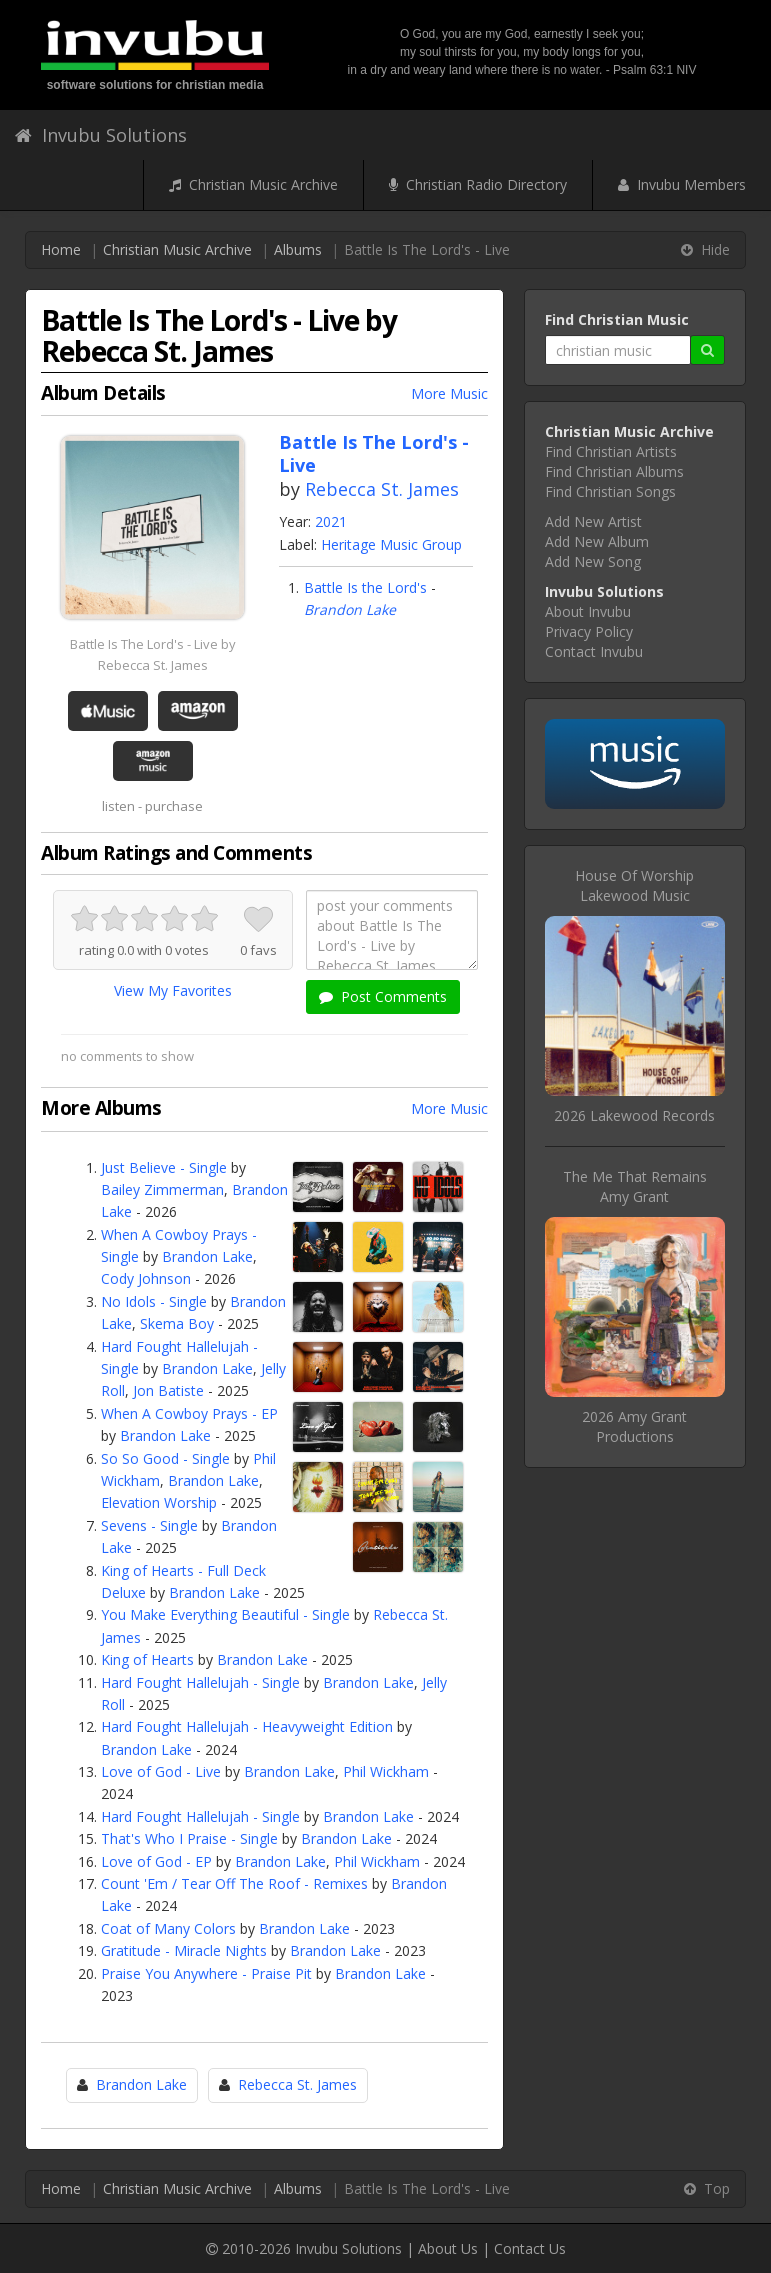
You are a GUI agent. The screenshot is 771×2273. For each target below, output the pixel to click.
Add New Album (597, 541)
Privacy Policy (589, 631)
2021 (331, 521)
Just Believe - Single (164, 1167)
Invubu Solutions (101, 135)
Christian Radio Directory (478, 184)
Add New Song (593, 561)
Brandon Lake (350, 609)
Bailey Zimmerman (162, 1189)
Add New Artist (593, 521)
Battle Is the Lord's (365, 587)
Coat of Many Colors (168, 1928)
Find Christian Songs (610, 491)
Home (61, 249)
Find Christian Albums (614, 471)
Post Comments (383, 996)
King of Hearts (147, 1659)
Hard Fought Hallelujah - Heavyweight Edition (247, 1726)
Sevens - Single (149, 1525)
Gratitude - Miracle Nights (184, 1950)
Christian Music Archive (253, 184)
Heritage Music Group (391, 544)
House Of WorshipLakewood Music (634, 885)
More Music (449, 393)
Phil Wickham (386, 1771)
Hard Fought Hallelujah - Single (200, 1682)
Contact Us (530, 2248)
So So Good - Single (165, 1458)
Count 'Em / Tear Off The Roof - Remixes (234, 1883)
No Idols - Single (154, 1301)
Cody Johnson (146, 1278)
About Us (448, 2248)
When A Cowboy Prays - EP (189, 1413)
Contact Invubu (594, 651)
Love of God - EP (156, 1861)
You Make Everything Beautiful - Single (225, 1614)
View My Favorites (173, 990)
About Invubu (588, 611)
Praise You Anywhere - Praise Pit (206, 1973)
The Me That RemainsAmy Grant (635, 1186)
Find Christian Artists (611, 451)
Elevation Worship (159, 1502)
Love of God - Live (161, 1771)
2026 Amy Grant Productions (634, 1426)
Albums (298, 249)
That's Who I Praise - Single (189, 1838)
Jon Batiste (168, 1390)
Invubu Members (682, 184)
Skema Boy (177, 1323)
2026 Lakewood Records (634, 1115)
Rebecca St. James (382, 489)
